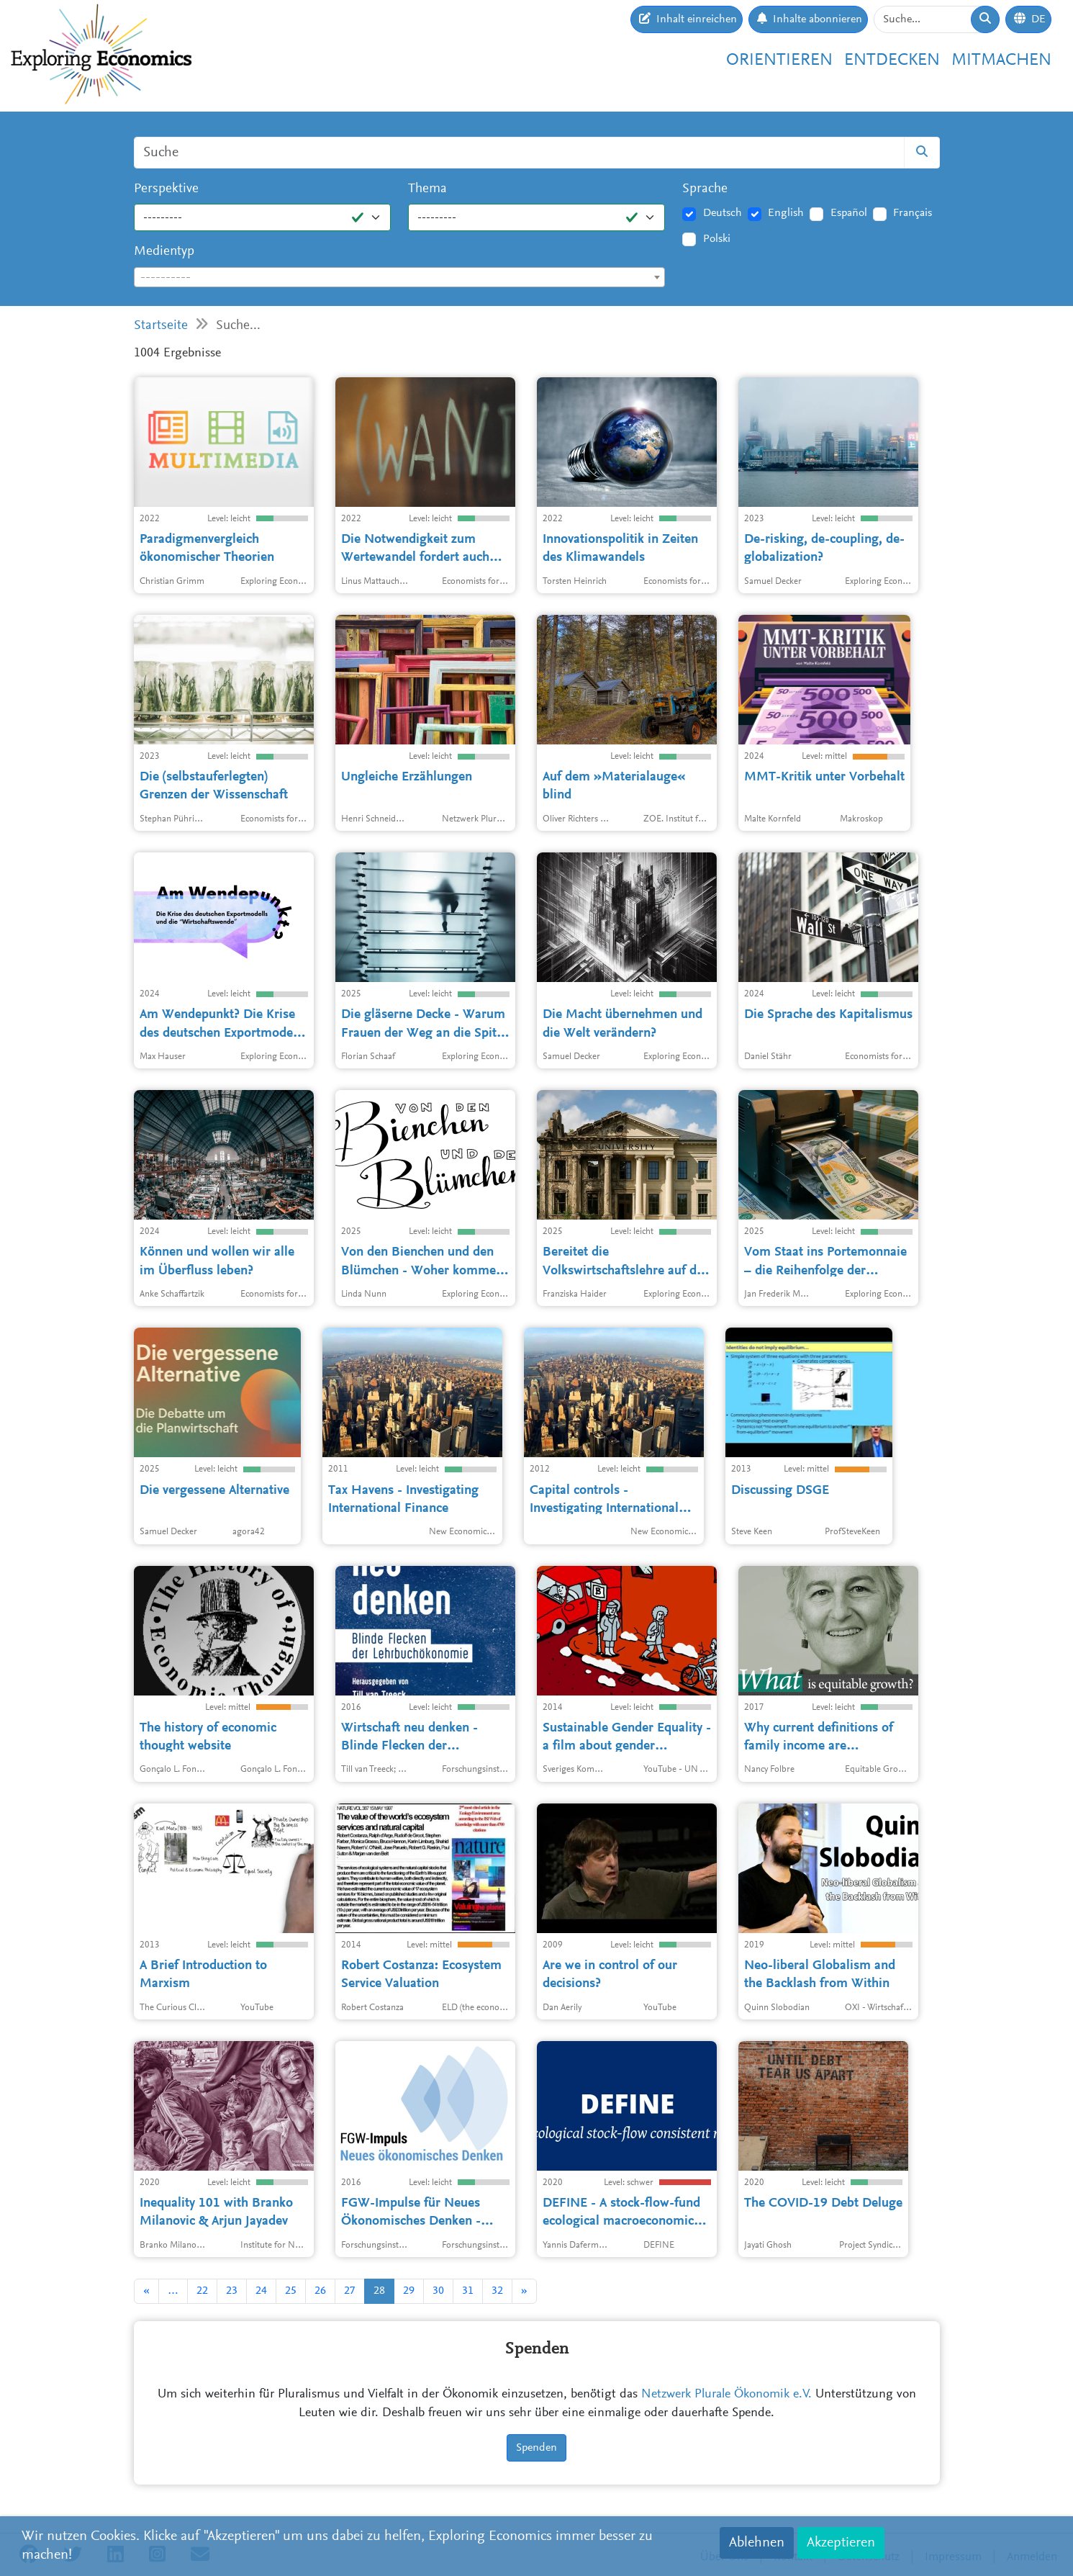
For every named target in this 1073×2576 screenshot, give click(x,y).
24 (261, 2291)
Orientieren (779, 60)
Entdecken (892, 60)
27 (350, 2291)
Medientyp (164, 251)
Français (912, 213)
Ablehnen (756, 2543)
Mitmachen (1001, 60)
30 (438, 2291)
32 (497, 2291)
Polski (716, 239)
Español (848, 213)
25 (290, 2291)
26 (320, 2291)
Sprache (705, 189)
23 (231, 2291)
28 (379, 2291)
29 (409, 2291)
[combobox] (400, 277)
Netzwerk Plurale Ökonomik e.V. (726, 2394)
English (786, 213)
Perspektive (166, 189)
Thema (427, 189)
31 (468, 2291)
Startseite (161, 326)
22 (202, 2291)
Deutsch (722, 213)
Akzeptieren (841, 2543)
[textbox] (400, 278)
